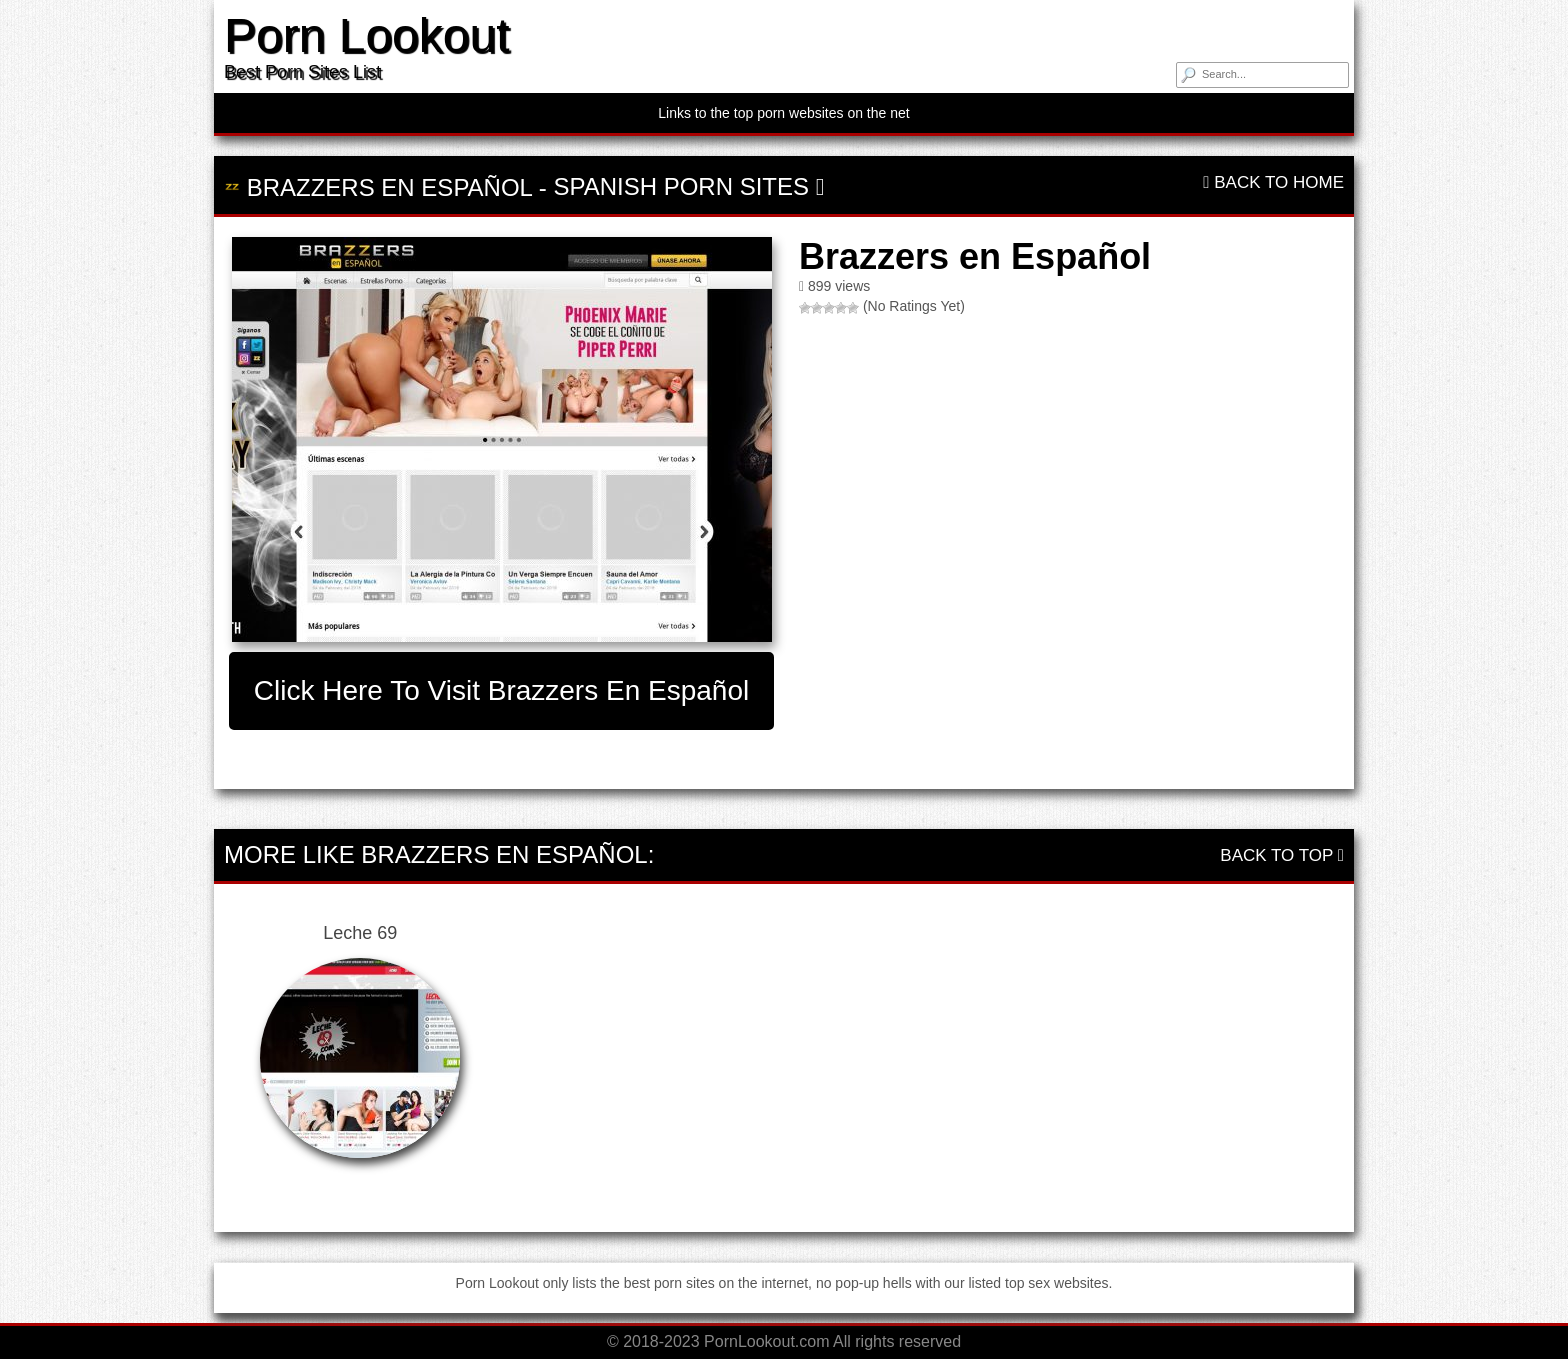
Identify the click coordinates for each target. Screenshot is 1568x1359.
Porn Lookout (367, 35)
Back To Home (1273, 182)
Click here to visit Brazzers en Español (501, 690)
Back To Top (1282, 855)
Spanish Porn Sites (681, 186)
